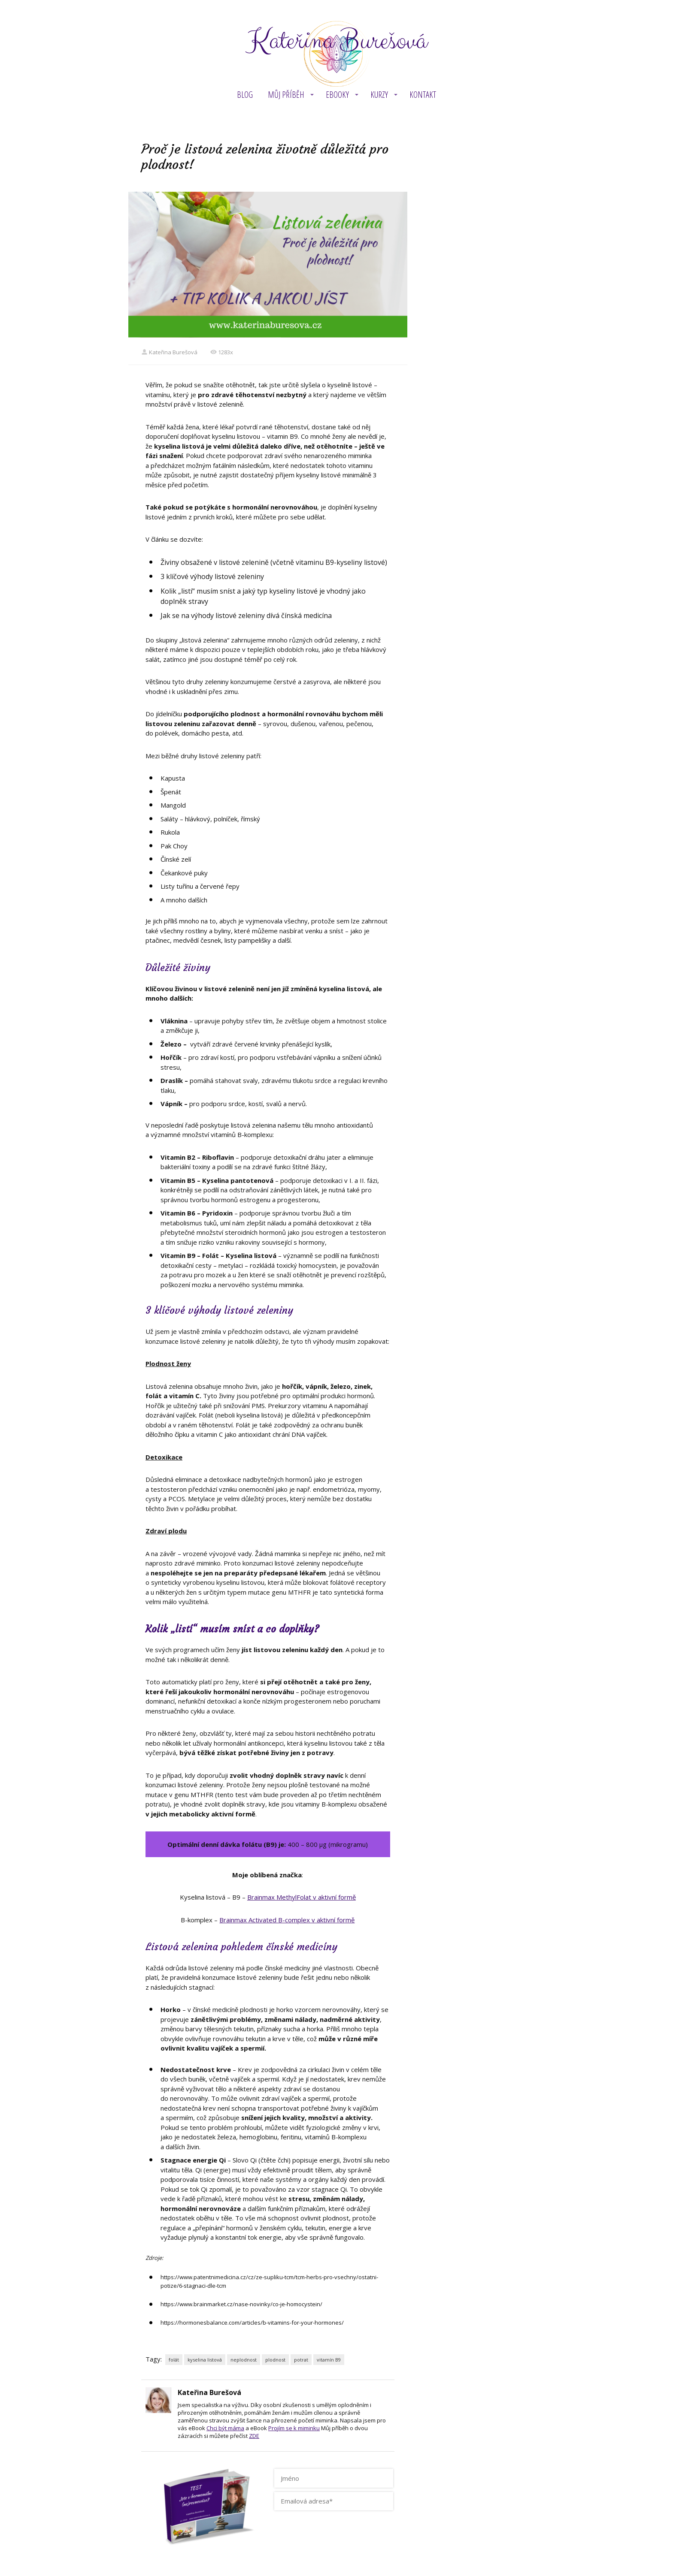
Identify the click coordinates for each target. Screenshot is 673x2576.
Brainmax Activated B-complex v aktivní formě (287, 1919)
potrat (301, 2359)
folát (174, 2359)
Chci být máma (225, 2428)
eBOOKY (337, 94)
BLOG (245, 94)
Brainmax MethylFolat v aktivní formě (301, 1897)
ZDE (254, 2436)
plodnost (275, 2359)
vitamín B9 (329, 2359)
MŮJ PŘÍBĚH (286, 94)
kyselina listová (205, 2359)
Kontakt (422, 94)
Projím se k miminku (294, 2428)
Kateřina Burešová (336, 41)
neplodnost (243, 2359)
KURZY (379, 94)
